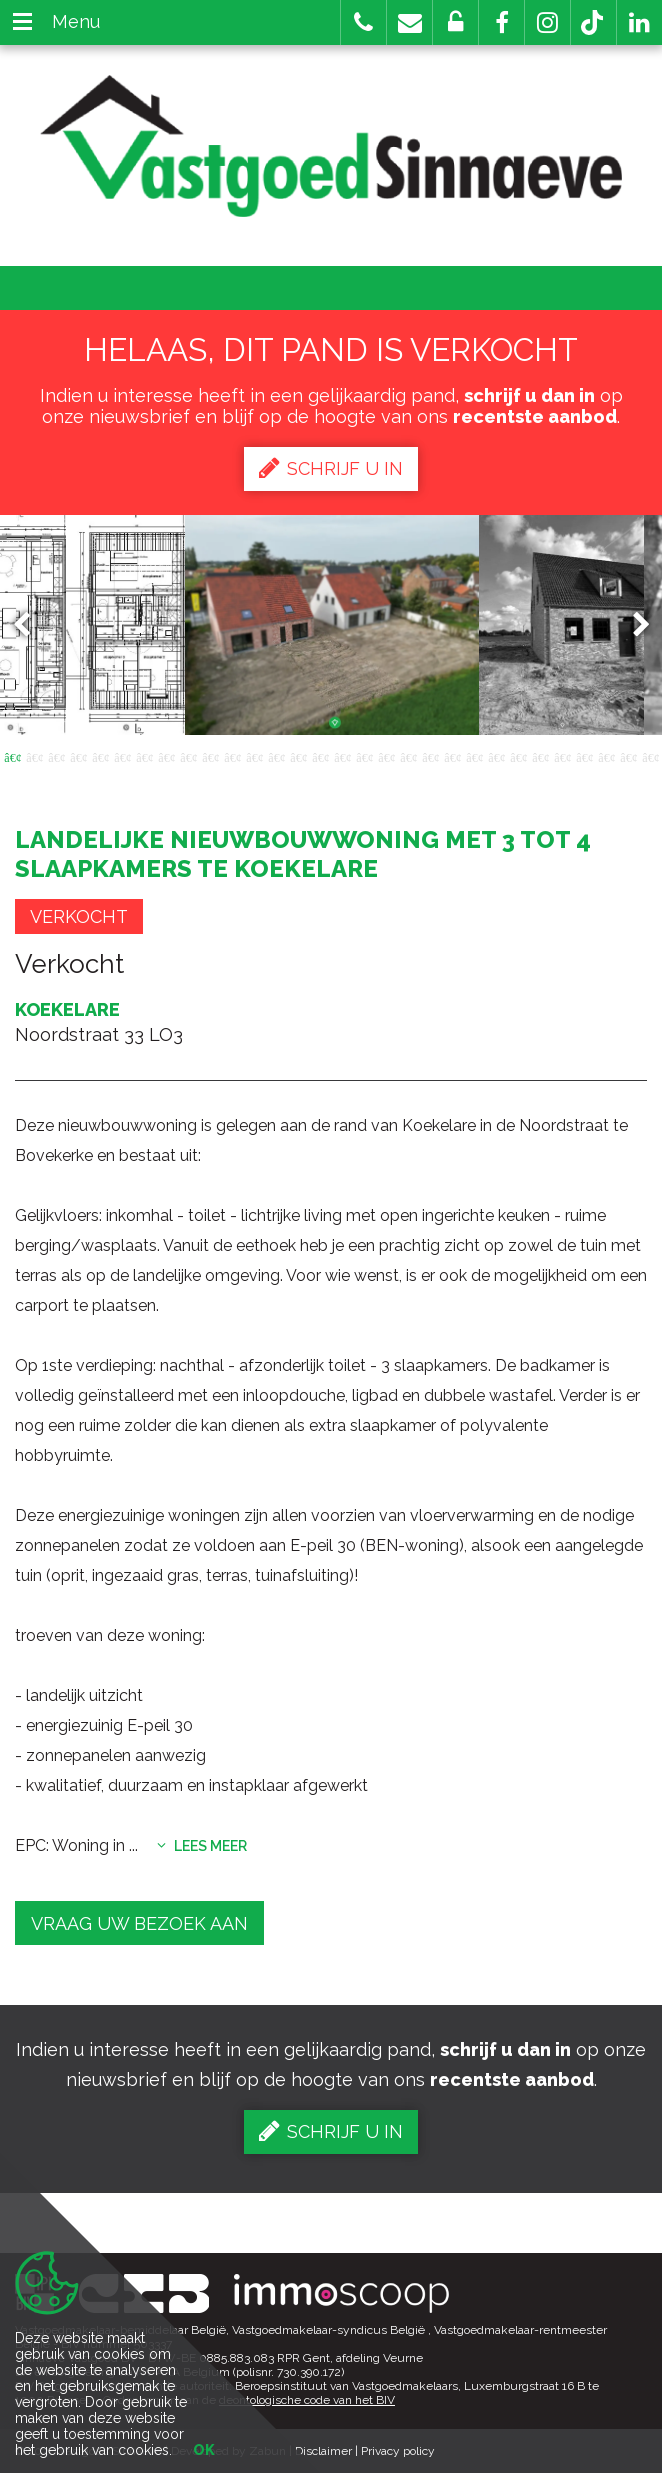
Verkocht (79, 916)
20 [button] (430, 756)
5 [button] (100, 756)
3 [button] (56, 756)
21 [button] (452, 756)
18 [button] (386, 756)
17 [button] (364, 756)
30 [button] (650, 756)
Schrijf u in (331, 468)
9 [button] (188, 756)
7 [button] (144, 756)
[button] (501, 22)
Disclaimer (323, 2451)
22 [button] (474, 756)
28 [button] (606, 756)
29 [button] (628, 756)
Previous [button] (31, 624)
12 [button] (254, 756)
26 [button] (562, 756)
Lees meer (202, 1846)
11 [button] (232, 756)
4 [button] (78, 756)
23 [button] (496, 756)
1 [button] (12, 756)
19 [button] (408, 756)
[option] (331, 625)
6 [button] (122, 756)
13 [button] (276, 756)
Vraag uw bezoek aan (139, 1923)
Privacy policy (398, 2451)
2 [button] (34, 756)
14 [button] (298, 756)
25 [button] (540, 756)
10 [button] (210, 756)
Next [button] (632, 624)
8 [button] (166, 756)
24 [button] (518, 756)
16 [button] (342, 756)
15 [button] (320, 756)
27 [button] (584, 756)
